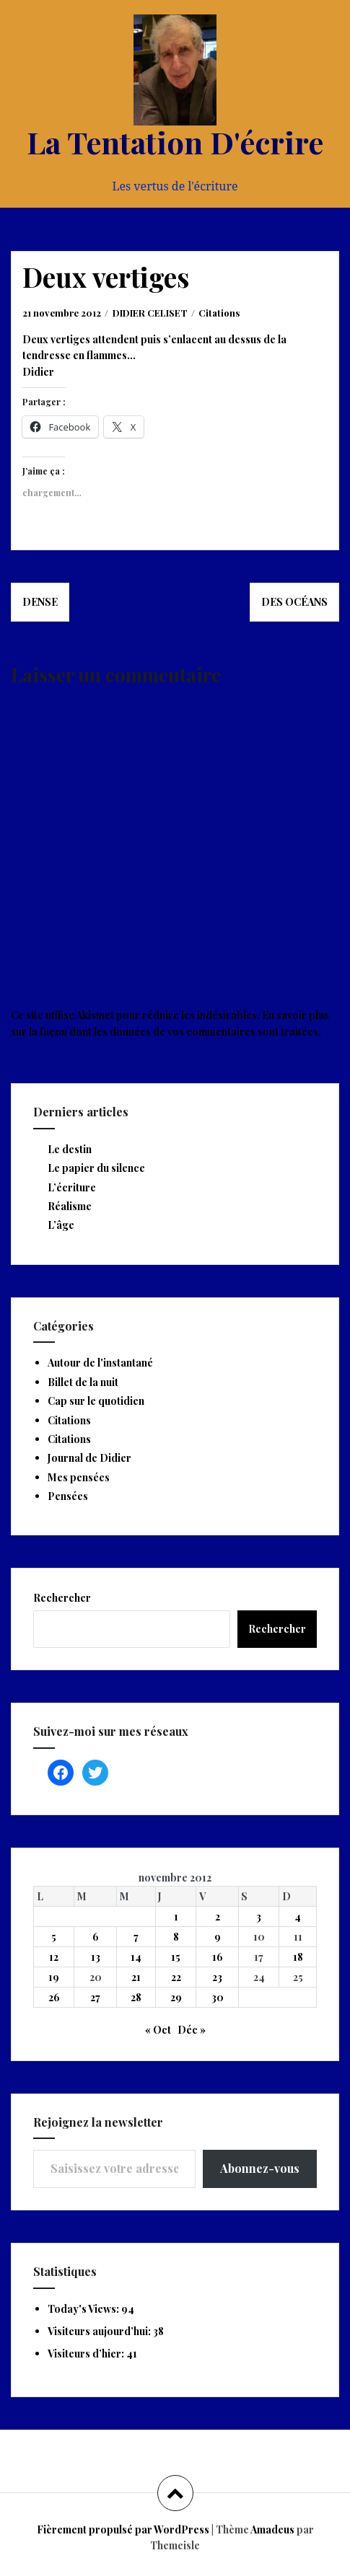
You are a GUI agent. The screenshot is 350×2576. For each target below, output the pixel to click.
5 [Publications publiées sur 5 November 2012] (53, 1937)
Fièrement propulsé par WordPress (123, 2529)
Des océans (294, 602)
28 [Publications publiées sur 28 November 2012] (136, 1997)
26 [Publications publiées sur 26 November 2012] (54, 1997)
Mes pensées (79, 1477)
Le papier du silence (96, 1168)
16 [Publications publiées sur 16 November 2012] (217, 1957)
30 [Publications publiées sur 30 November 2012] (217, 1997)
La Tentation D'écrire (175, 142)
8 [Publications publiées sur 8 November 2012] (176, 1937)
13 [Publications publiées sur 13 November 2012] (95, 1957)
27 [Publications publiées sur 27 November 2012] (95, 1997)
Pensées (68, 1496)
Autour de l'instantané (100, 1362)
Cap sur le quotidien (96, 1401)
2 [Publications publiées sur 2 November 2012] (217, 1916)
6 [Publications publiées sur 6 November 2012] (95, 1937)
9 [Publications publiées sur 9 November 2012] (217, 1937)
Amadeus (272, 2529)
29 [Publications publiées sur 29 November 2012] (176, 1997)
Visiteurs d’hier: (87, 2353)
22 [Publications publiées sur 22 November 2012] (176, 1977)
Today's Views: (84, 2309)
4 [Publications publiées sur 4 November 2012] (297, 1916)
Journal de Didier (89, 1458)
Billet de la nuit (83, 1382)
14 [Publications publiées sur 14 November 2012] (136, 1957)
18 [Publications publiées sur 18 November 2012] (298, 1957)
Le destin (70, 1149)
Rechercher (62, 1598)
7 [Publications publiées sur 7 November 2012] (136, 1937)
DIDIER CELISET (150, 312)
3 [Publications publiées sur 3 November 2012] (258, 1916)
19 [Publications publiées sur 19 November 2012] (53, 1977)
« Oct (158, 2030)
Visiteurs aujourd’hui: (100, 2331)
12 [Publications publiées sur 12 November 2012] (53, 1957)
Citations (219, 312)
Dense (40, 602)
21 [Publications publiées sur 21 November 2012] (136, 1977)
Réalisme (70, 1206)
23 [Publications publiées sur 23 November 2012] (217, 1977)
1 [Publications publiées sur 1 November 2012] (176, 1916)
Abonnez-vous (259, 2168)
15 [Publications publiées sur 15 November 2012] (175, 1957)
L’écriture (72, 1187)
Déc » (192, 2030)
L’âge (61, 1225)
